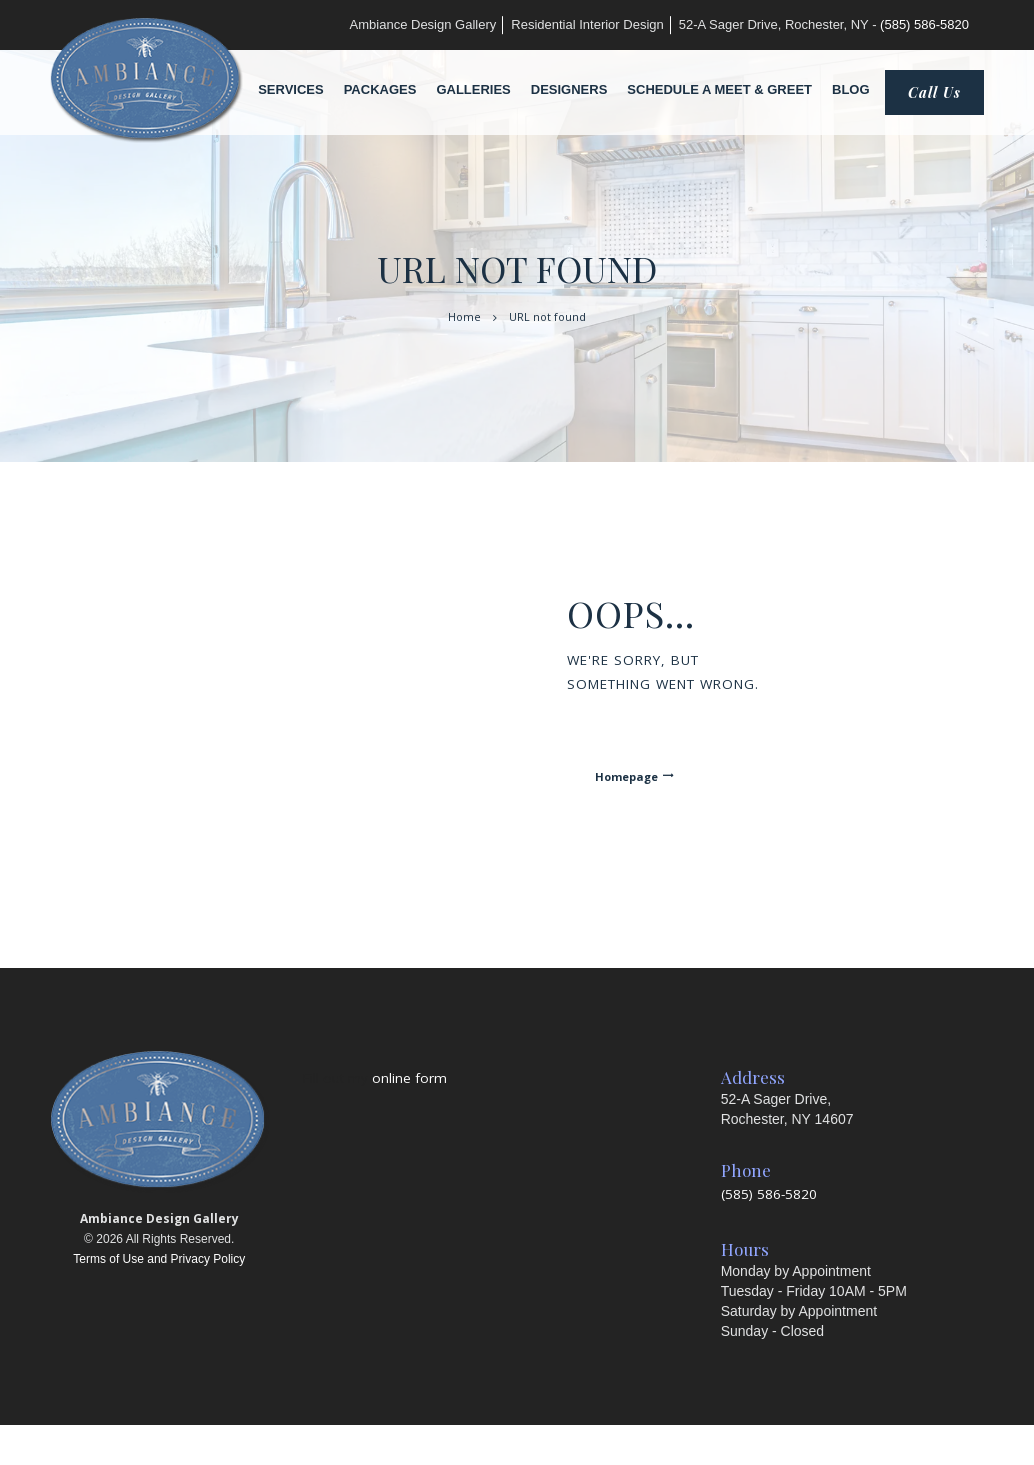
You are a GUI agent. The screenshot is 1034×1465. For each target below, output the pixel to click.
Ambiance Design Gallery (423, 24)
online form (409, 1078)
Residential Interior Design (587, 24)
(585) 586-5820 (924, 24)
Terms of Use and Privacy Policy (159, 1259)
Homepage (626, 776)
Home (464, 317)
